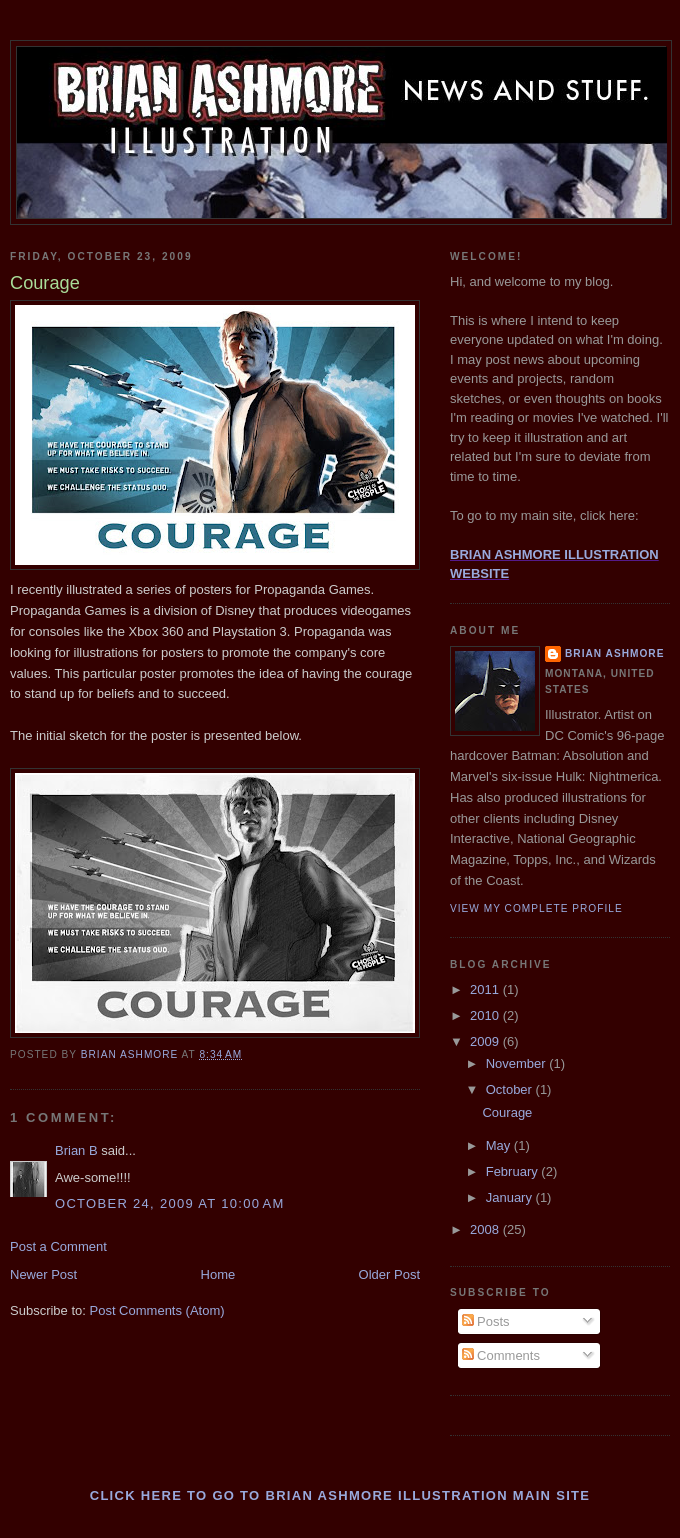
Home (218, 1274)
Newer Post (43, 1274)
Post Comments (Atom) (157, 1310)
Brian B (76, 1150)
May (500, 1145)
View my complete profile (536, 908)
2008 (486, 1229)
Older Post (389, 1274)
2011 (486, 989)
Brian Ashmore (614, 653)
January (511, 1197)
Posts (486, 1321)
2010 (486, 1015)
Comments (501, 1355)
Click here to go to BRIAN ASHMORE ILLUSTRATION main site (340, 1495)
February (514, 1171)
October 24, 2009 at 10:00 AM (170, 1203)
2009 (486, 1041)
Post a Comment (58, 1246)
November (518, 1063)
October (511, 1089)
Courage (507, 1112)
